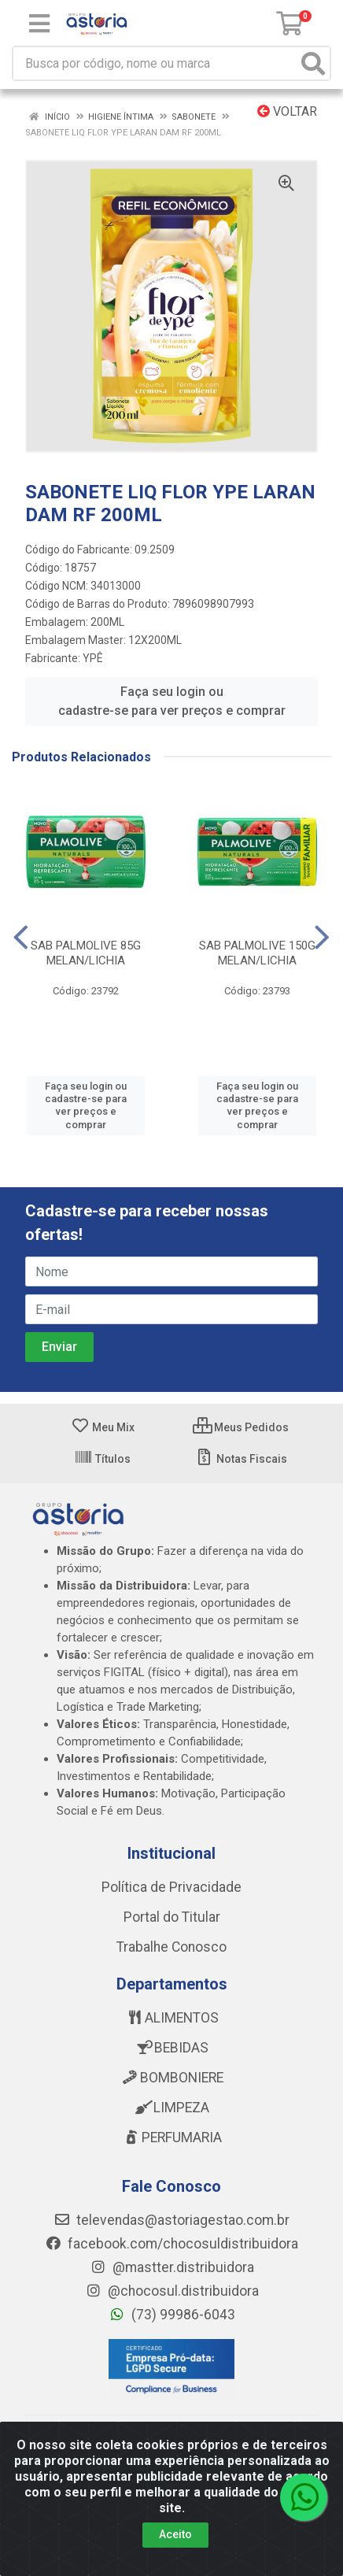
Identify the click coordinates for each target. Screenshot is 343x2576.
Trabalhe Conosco (171, 1947)
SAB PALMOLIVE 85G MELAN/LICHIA (86, 953)
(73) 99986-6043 (172, 2314)
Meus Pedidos (241, 1427)
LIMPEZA (171, 2107)
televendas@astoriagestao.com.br (171, 2220)
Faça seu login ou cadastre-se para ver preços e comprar (172, 701)
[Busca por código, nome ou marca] (155, 63)
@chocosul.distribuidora (172, 2291)
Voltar (287, 111)
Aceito (175, 2534)
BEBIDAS (171, 2048)
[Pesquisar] (313, 63)
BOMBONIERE (171, 2078)
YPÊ (93, 658)
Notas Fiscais (241, 1459)
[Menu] (39, 23)
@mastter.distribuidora (172, 2267)
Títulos (102, 1459)
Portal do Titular (172, 1917)
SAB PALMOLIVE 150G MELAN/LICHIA (257, 953)
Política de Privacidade (171, 1887)
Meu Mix (103, 1427)
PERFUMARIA (172, 2137)
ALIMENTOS (172, 2018)
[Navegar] (21, 937)
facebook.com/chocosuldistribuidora (171, 2244)
